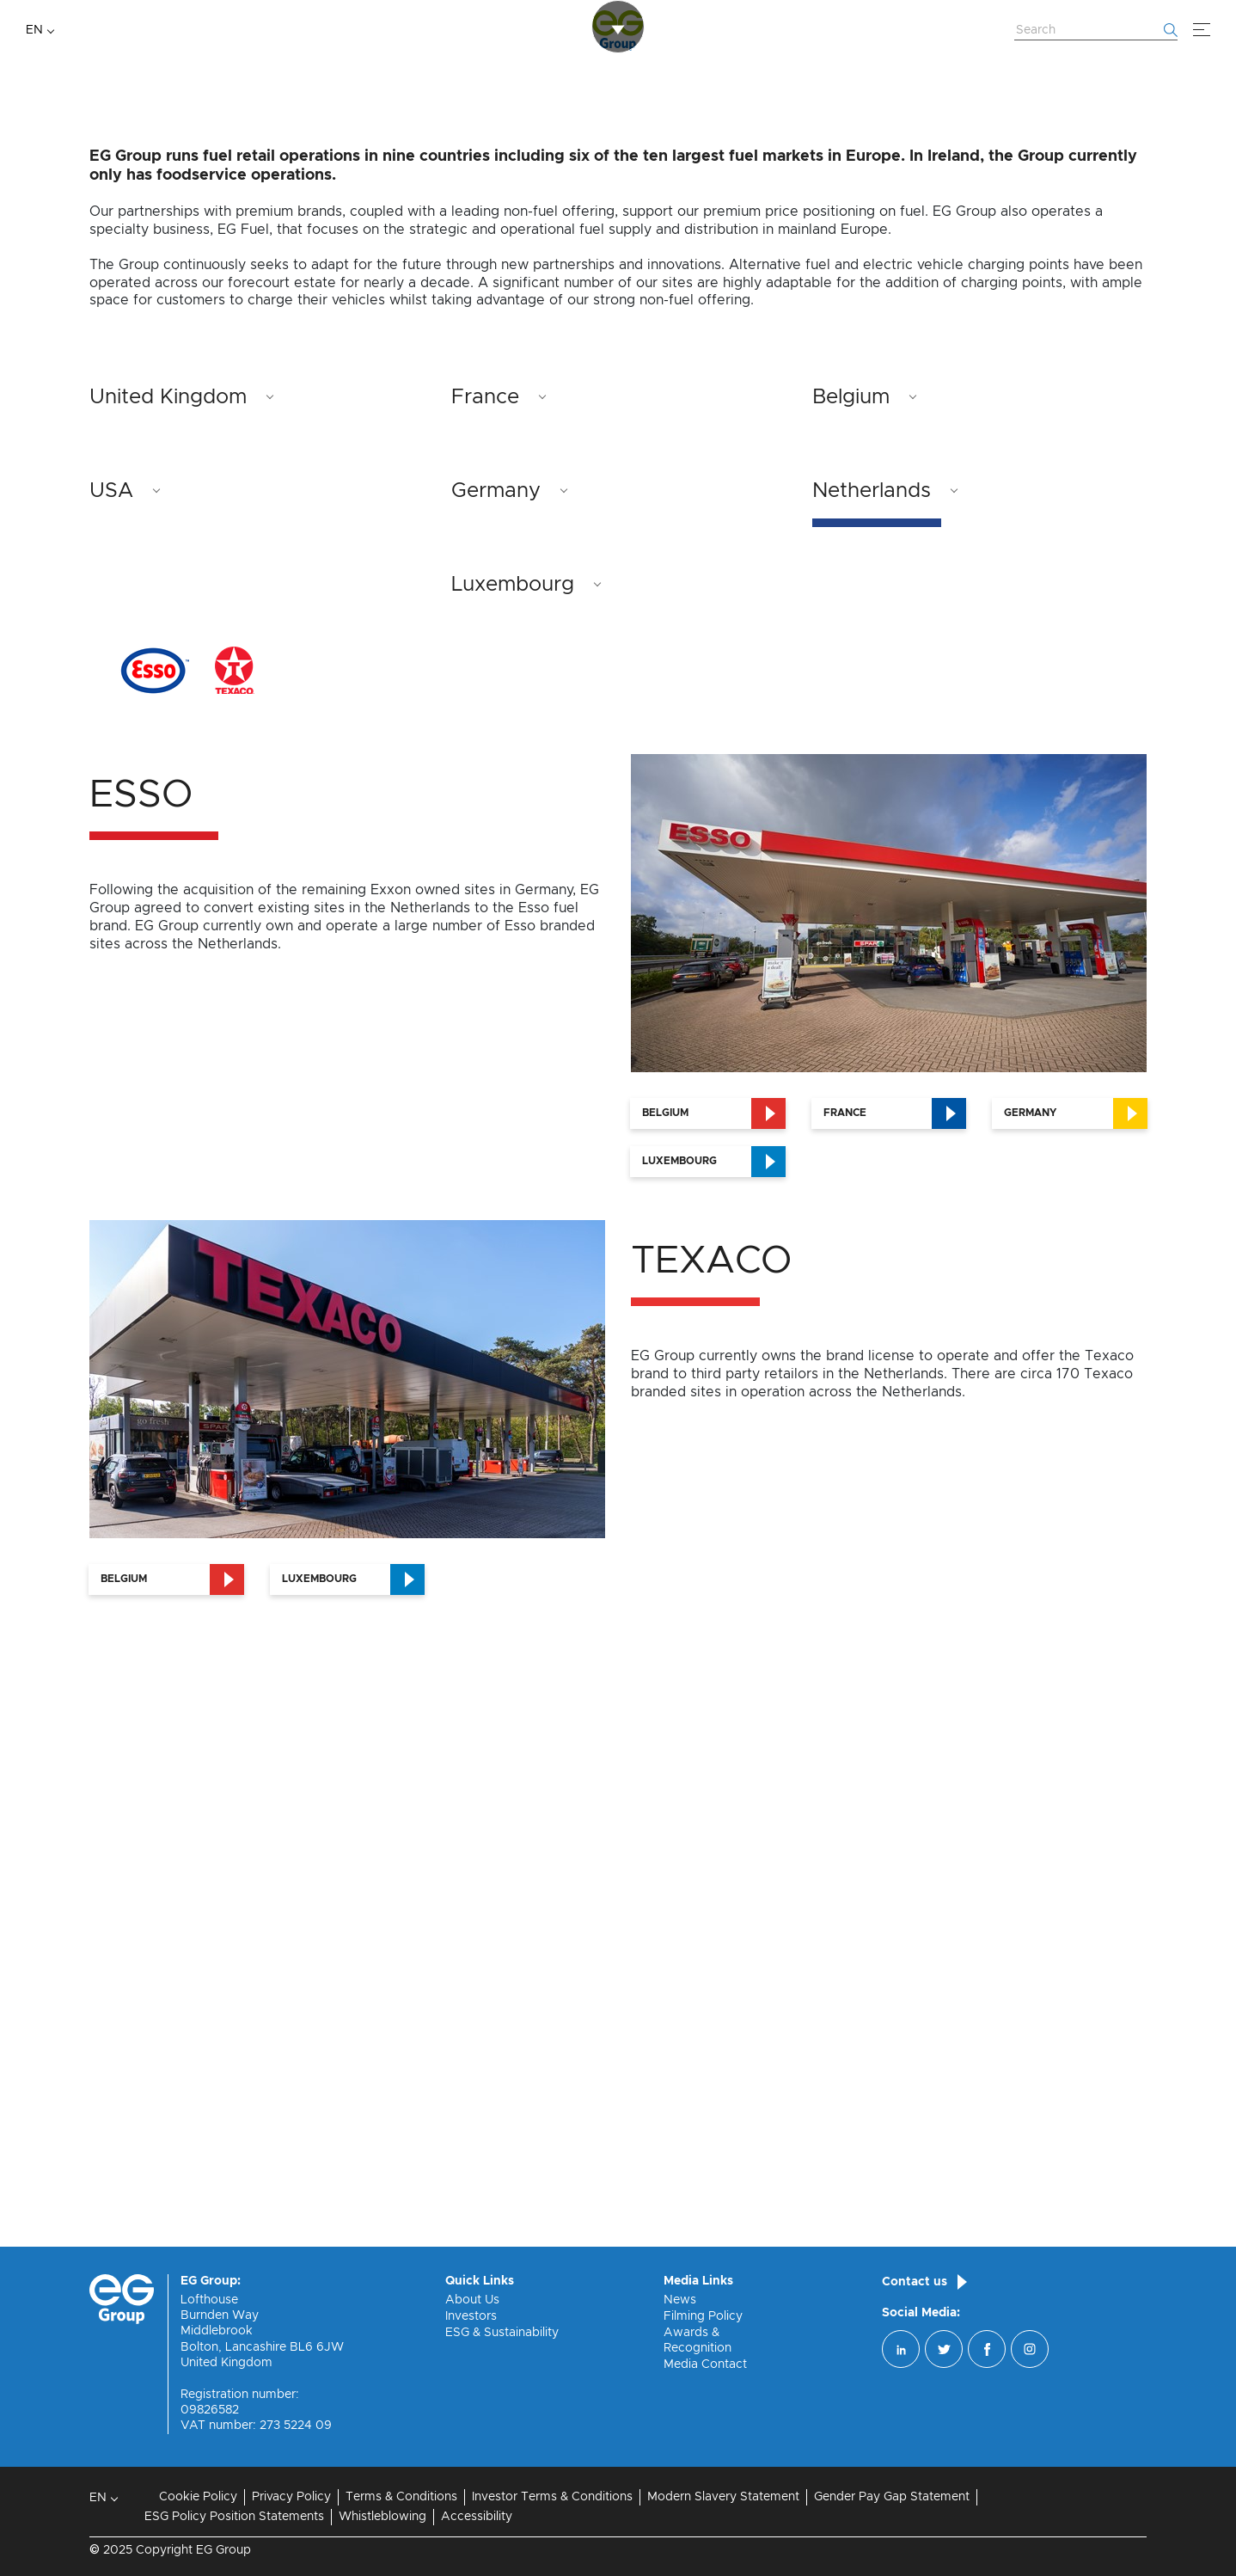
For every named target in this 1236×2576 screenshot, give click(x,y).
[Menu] (1201, 30)
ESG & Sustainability (502, 2333)
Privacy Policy (291, 2497)
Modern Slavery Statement (723, 2497)
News (680, 2300)
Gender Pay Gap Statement (892, 2497)
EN (34, 30)
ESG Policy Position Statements (234, 2517)
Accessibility (476, 2517)
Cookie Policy (198, 2497)
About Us (472, 2300)
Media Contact (705, 2364)
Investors (471, 2316)
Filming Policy (703, 2316)
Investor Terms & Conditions (552, 2497)
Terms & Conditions (401, 2497)
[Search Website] (1096, 30)
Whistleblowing (382, 2517)
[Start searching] (1171, 30)
